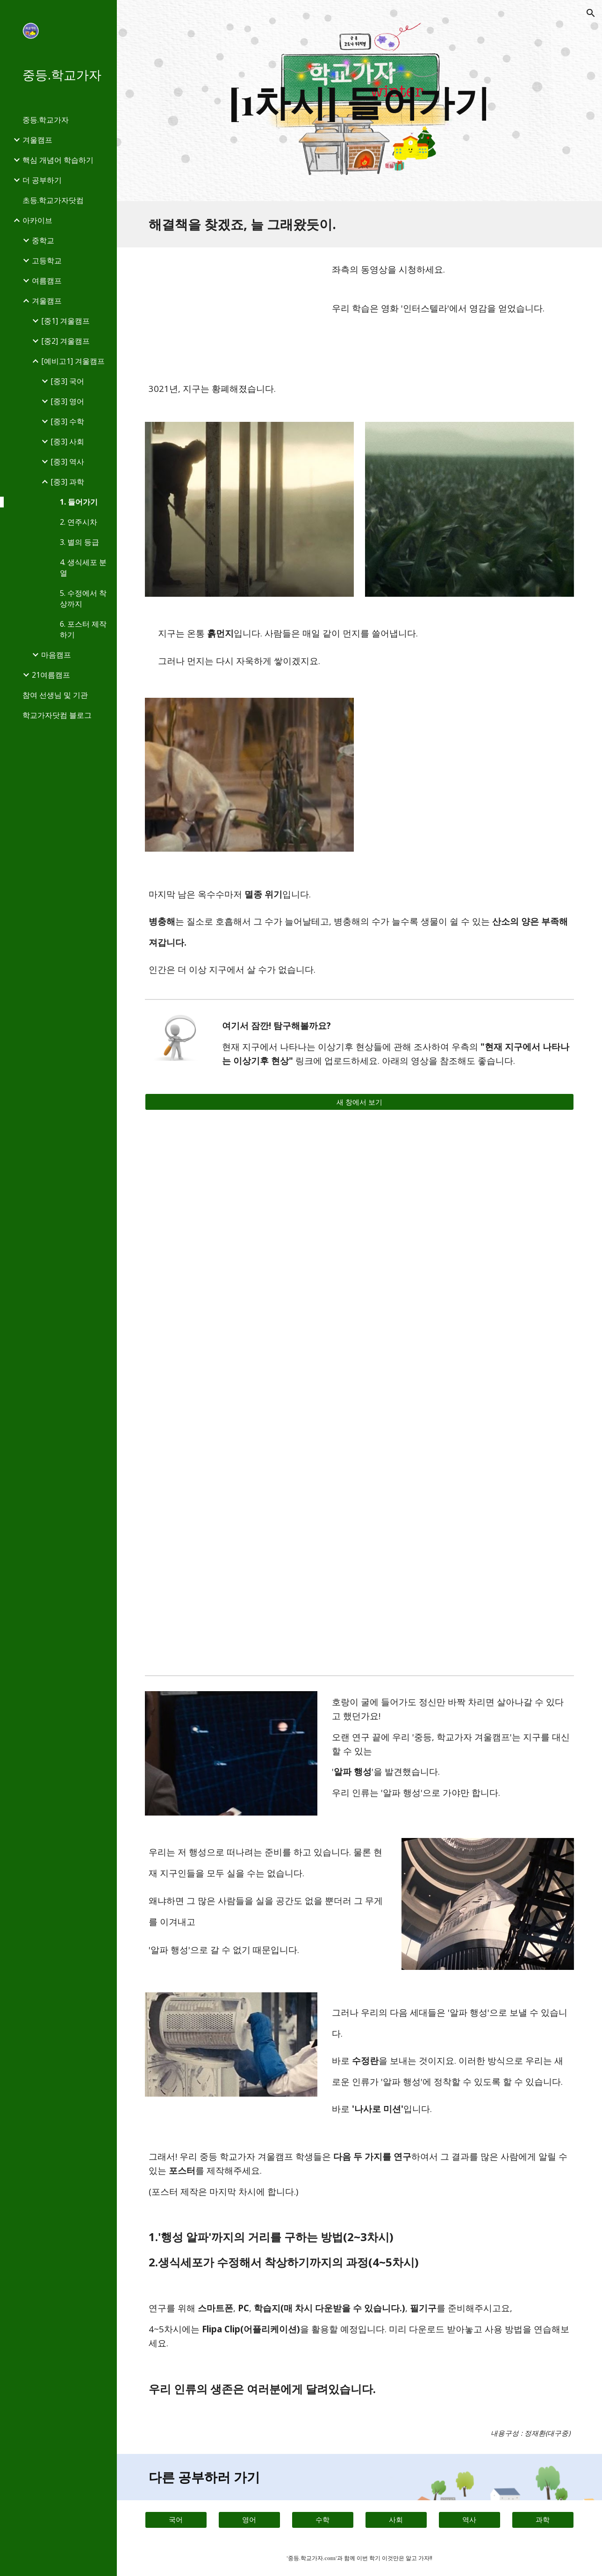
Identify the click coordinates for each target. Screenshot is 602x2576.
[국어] (176, 2520)
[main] (359, 101)
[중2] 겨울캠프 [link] (65, 341)
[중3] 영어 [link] (67, 401)
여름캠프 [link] (47, 280)
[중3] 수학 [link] (67, 421)
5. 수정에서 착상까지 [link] (83, 598)
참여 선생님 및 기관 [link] (55, 695)
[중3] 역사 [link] (67, 461)
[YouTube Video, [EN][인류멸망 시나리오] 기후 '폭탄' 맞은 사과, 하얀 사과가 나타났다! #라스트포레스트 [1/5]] (249, 1456)
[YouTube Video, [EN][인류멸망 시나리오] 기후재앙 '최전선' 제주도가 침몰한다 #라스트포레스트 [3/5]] (469, 1456)
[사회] (396, 2520)
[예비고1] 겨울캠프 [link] (73, 361)
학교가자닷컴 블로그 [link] (57, 715)
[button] (591, 13)
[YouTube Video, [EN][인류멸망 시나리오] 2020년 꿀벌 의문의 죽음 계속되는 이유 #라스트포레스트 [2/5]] (469, 1599)
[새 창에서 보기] (359, 1102)
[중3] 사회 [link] (67, 441)
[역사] (469, 2520)
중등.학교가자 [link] (45, 120)
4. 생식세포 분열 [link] (83, 567)
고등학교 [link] (47, 260)
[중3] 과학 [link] (67, 482)
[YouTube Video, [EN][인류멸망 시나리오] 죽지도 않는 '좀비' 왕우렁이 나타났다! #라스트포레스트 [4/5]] (249, 1599)
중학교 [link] (43, 240)
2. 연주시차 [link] (78, 522)
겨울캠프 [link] (37, 140)
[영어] (249, 2520)
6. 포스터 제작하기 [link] (83, 629)
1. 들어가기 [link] (79, 502)
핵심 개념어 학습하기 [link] (57, 160)
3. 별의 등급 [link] (79, 542)
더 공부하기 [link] (42, 180)
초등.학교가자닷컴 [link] (53, 200)
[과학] (542, 2520)
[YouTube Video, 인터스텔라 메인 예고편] (231, 307)
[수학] (322, 2520)
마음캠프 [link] (56, 655)
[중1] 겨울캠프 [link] (65, 321)
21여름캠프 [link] (51, 675)
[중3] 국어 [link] (67, 381)
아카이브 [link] (37, 220)
